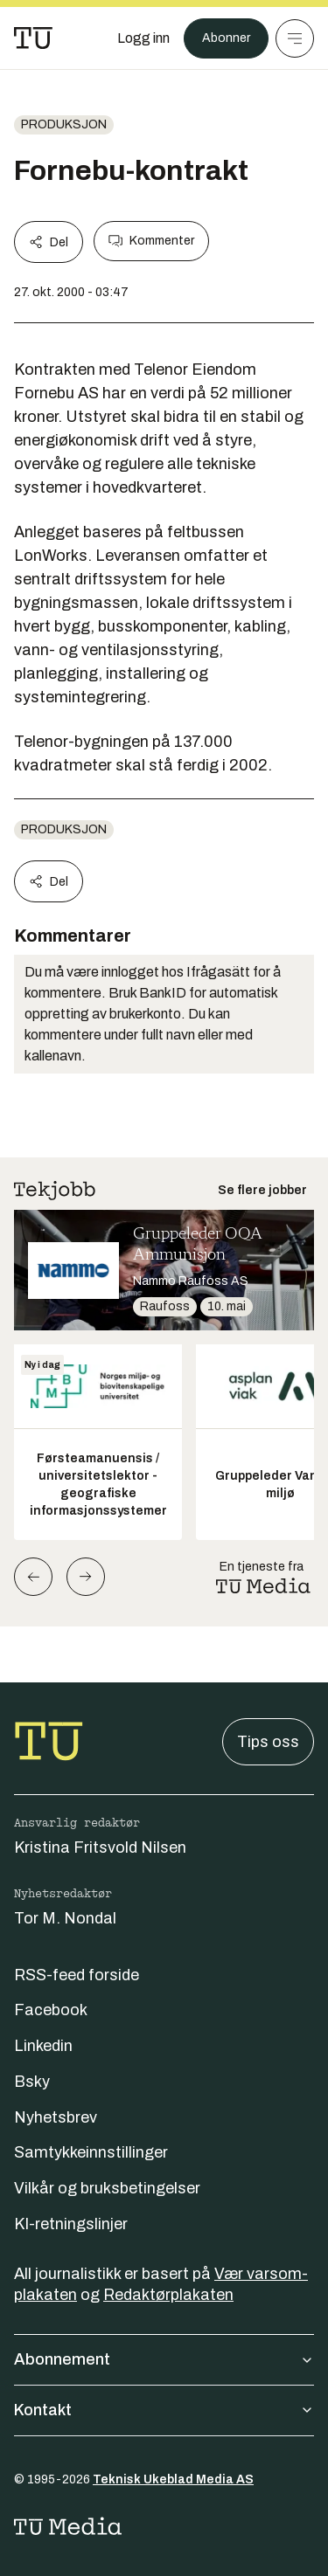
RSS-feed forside (76, 1975)
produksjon (64, 124)
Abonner (226, 38)
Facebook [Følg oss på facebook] (50, 2010)
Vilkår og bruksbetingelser (107, 2188)
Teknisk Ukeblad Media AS (173, 2479)
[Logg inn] (143, 38)
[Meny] (295, 38)
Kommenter (151, 241)
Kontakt (164, 2410)
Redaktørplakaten (168, 2294)
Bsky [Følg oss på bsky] (32, 2081)
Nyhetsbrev (55, 2117)
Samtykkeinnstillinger (91, 2152)
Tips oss (268, 1742)
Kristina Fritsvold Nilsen (100, 1847)
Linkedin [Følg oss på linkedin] (43, 2046)
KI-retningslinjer (71, 2224)
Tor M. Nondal (65, 1918)
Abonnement (164, 2359)
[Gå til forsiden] (33, 38)
